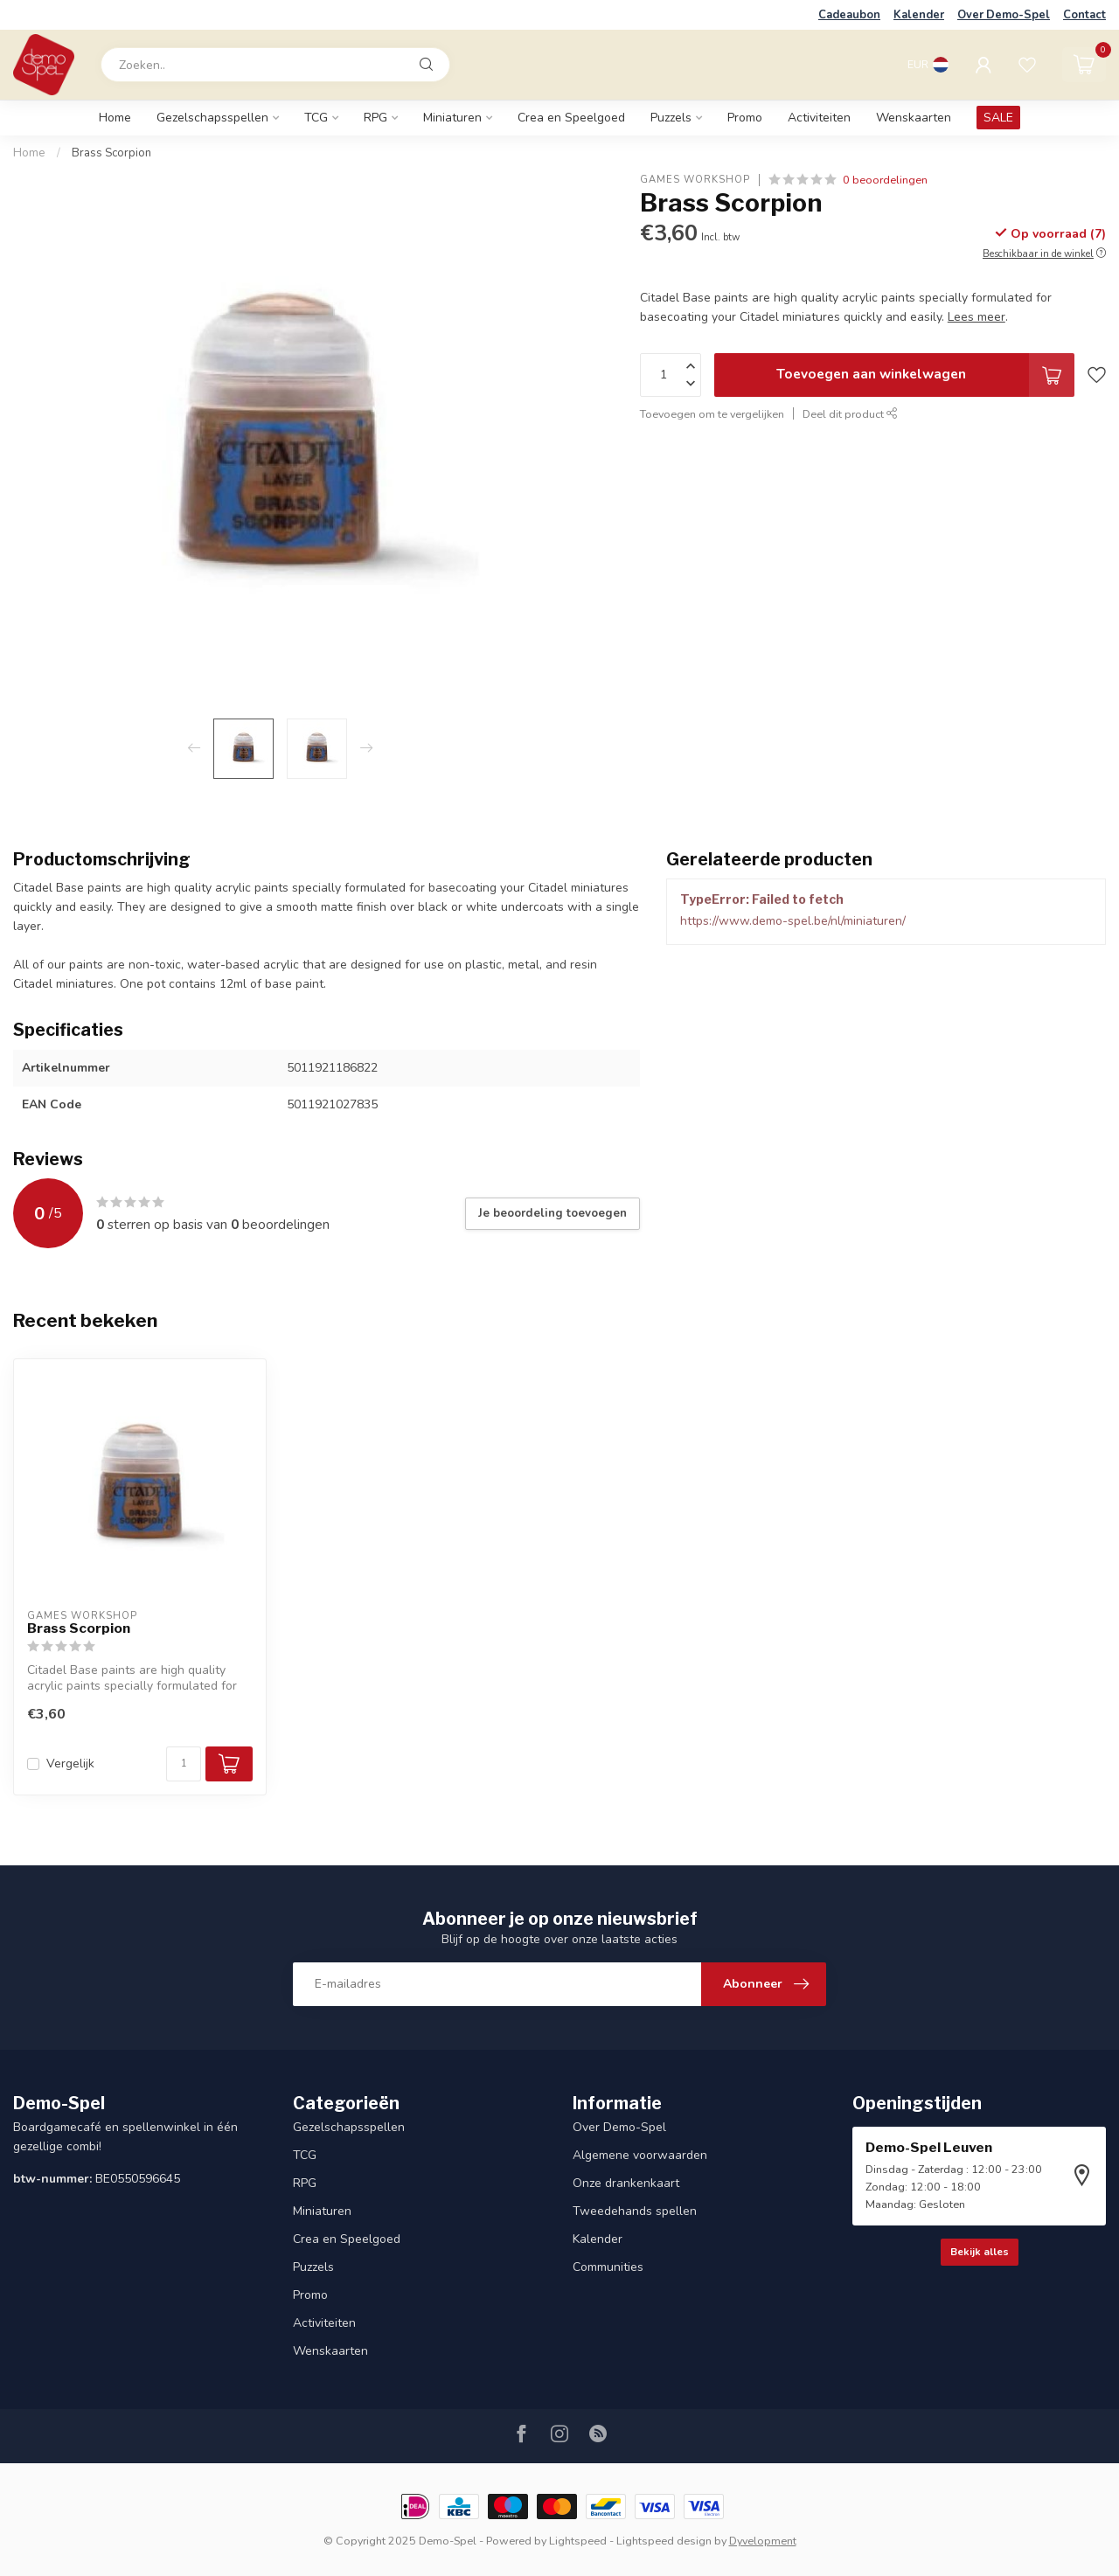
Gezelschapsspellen (212, 117)
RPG (375, 117)
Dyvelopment (762, 2540)
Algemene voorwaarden (640, 2155)
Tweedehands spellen (635, 2211)
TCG (316, 117)
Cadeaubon (849, 15)
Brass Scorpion (111, 153)
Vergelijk (70, 1763)
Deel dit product (850, 413)
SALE (998, 117)
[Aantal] (183, 1763)
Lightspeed (578, 2540)
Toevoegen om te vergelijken (712, 413)
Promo (744, 117)
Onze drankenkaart (626, 2183)
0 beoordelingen (885, 179)
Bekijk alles (979, 2252)
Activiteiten (819, 117)
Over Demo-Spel (1003, 15)
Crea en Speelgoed (571, 117)
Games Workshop (695, 179)
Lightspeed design (664, 2540)
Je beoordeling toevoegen (552, 1213)
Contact (1084, 15)
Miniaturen (452, 117)
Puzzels (671, 117)
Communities (608, 2267)
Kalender (918, 15)
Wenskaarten (913, 117)
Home (115, 117)
